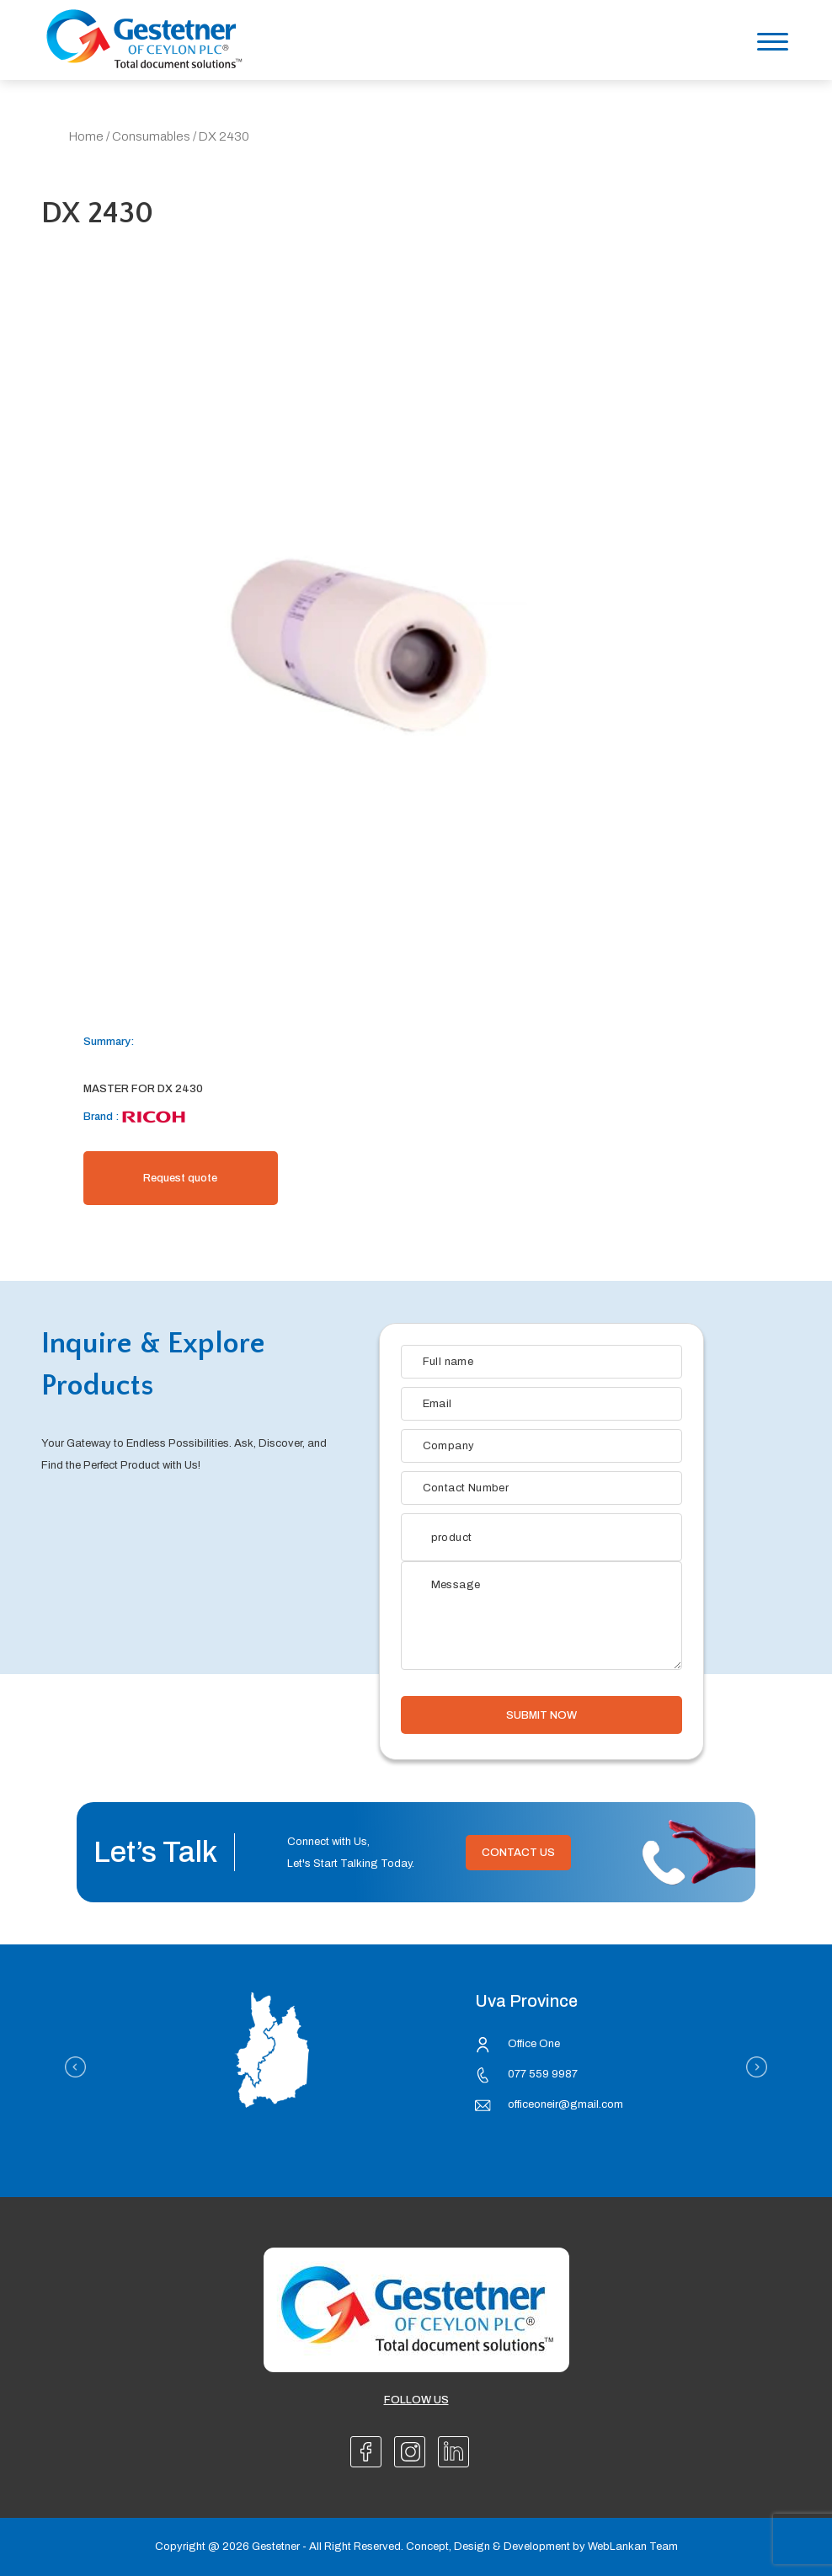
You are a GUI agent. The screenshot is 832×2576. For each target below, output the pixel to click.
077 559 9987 (543, 2074)
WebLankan (617, 2546)
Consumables (151, 136)
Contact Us (518, 1853)
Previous (75, 2066)
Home (86, 136)
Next (756, 2066)
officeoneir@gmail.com (565, 2104)
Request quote (180, 1178)
